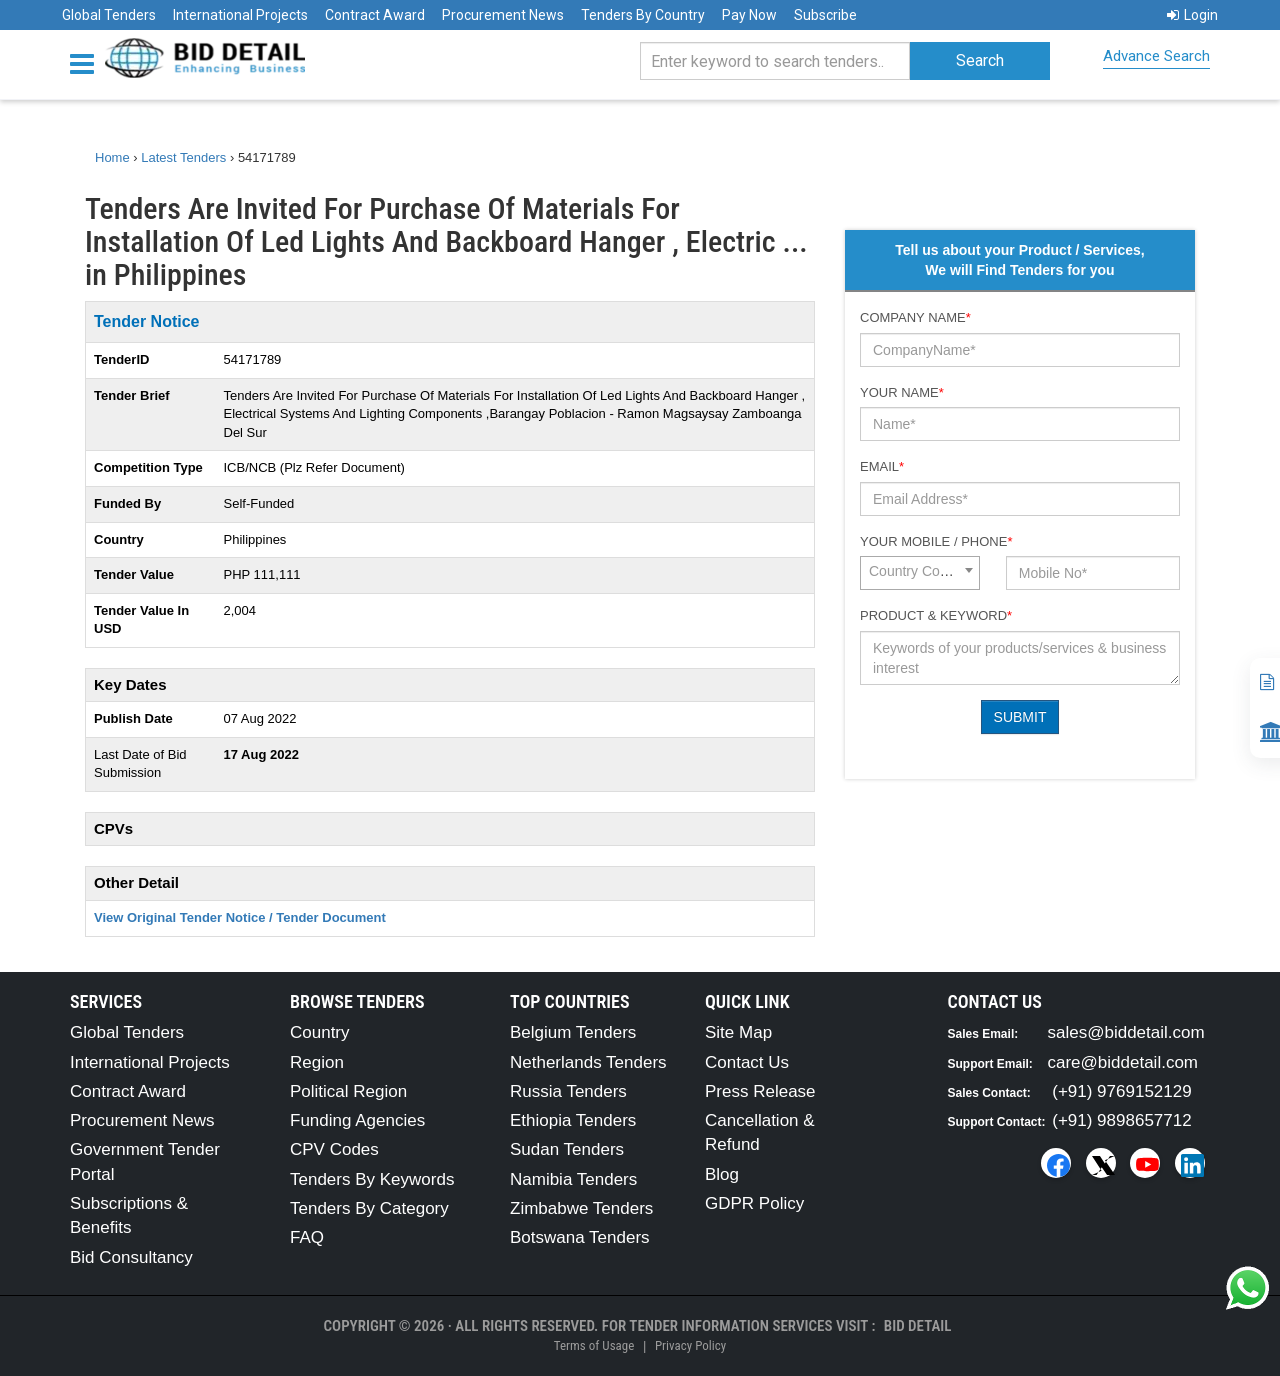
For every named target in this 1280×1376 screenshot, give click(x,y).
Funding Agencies (357, 1120)
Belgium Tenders (573, 1032)
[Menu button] (87, 62)
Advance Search (1156, 56)
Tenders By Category (369, 1208)
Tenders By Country (643, 15)
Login (1192, 15)
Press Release (760, 1091)
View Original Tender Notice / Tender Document (240, 917)
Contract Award (375, 15)
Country (320, 1032)
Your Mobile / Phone (936, 541)
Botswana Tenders (580, 1237)
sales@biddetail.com (1126, 1032)
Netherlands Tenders (588, 1062)
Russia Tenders (568, 1091)
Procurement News (503, 15)
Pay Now (749, 15)
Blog (722, 1174)
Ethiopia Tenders (573, 1120)
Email (882, 466)
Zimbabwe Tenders (581, 1208)
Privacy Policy (690, 1345)
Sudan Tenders (567, 1149)
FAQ (307, 1237)
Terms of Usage (594, 1345)
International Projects (240, 15)
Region (317, 1062)
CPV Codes (334, 1149)
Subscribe (825, 15)
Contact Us (747, 1062)
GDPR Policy (754, 1203)
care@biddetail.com (1123, 1062)
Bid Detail (918, 1326)
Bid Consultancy (131, 1257)
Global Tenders (109, 15)
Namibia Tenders (573, 1179)
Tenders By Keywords (372, 1179)
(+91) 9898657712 (1121, 1120)
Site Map (738, 1032)
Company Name (915, 317)
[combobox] (920, 573)
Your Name (902, 392)
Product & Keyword (936, 615)
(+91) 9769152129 (1121, 1091)
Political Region (348, 1091)
